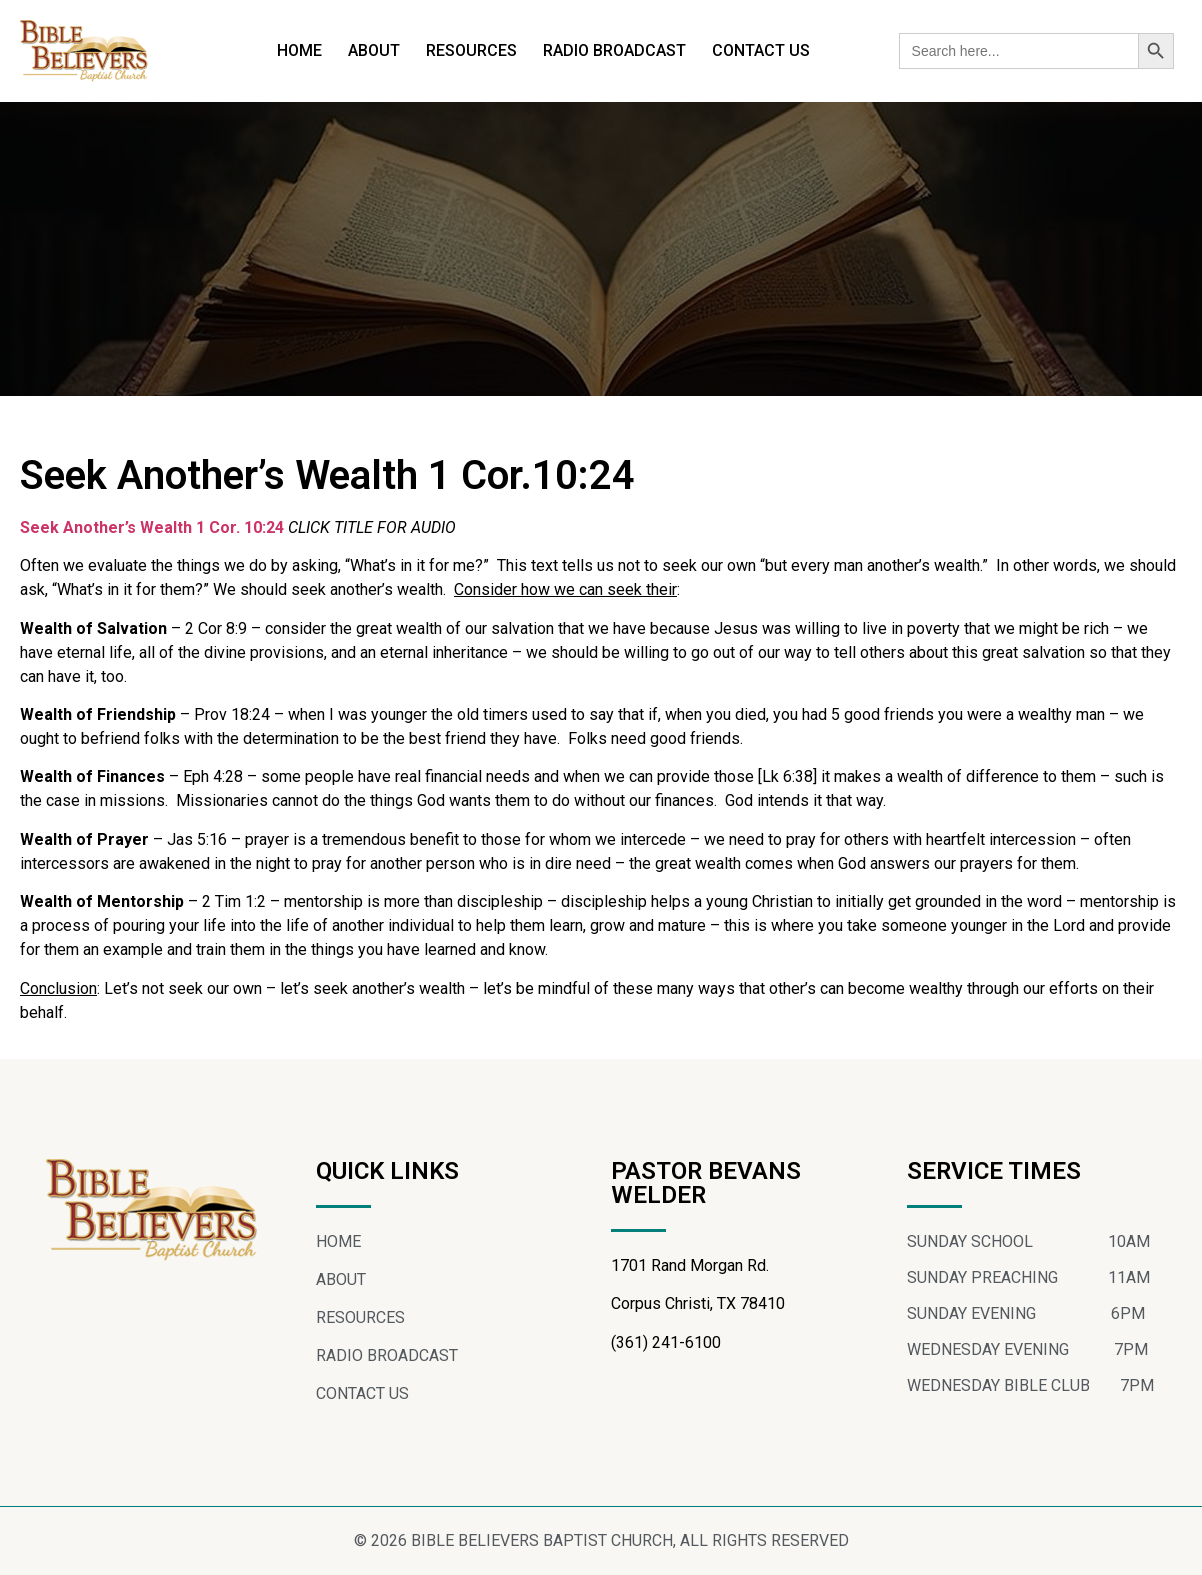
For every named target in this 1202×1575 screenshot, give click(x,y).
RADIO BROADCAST (614, 50)
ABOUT (374, 50)
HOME (299, 50)
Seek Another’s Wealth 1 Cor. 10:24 (154, 527)
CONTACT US (761, 50)
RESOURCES (471, 50)
